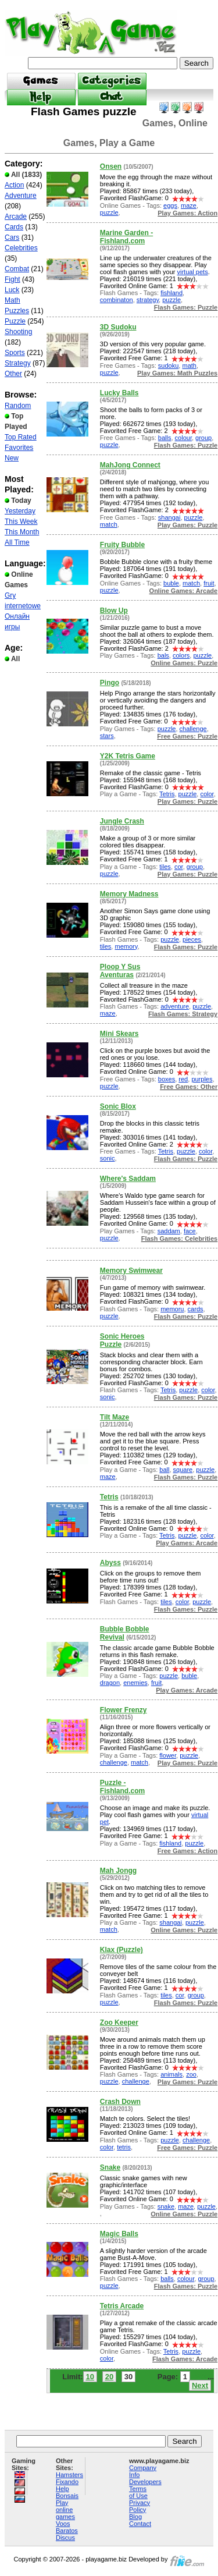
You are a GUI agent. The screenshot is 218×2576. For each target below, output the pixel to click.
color (206, 793)
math (189, 365)
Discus (65, 2537)
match (108, 524)
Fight (12, 279)
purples (201, 1079)
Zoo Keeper (119, 2022)
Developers (145, 2481)
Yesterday (20, 511)
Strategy (18, 363)
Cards (14, 227)
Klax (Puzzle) (121, 1950)
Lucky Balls (119, 393)
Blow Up (114, 610)
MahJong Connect (130, 465)
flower (167, 1755)
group (203, 437)
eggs (170, 205)
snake (166, 2206)
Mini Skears (119, 1034)
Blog (135, 2516)
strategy (148, 299)
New (12, 458)
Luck (12, 290)
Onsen (110, 166)
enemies (135, 1682)
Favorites (19, 447)
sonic (107, 1158)
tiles (165, 866)
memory (126, 946)
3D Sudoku (118, 327)
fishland (171, 292)
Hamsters (69, 2474)
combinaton (116, 299)
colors (181, 655)
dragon (110, 1682)
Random (18, 406)
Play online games (65, 2509)
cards (195, 1308)
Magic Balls (119, 2234)
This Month (22, 532)
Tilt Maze (114, 1417)
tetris (124, 2147)
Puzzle (15, 321)
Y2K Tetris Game (127, 756)
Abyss (110, 1563)
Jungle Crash (122, 821)
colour (183, 437)
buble (171, 583)
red (183, 1079)
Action (14, 185)
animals (171, 2074)
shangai (169, 517)
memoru (172, 1308)
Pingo (109, 683)
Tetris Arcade (122, 2306)
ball (164, 1469)
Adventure (21, 195)
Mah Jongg (118, 1871)
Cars (12, 237)
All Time (17, 542)
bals (163, 655)
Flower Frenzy (123, 1710)
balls (164, 437)
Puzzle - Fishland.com (122, 1787)
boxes (166, 1079)
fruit (208, 583)
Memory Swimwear (131, 1270)
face (190, 1230)
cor (178, 866)
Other (13, 374)
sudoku (168, 365)
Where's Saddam (128, 1179)
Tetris (166, 793)
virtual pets (192, 271)
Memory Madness (129, 894)
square (183, 1469)
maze (188, 205)
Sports (15, 353)
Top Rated (21, 437)
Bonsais (67, 2495)
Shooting (18, 332)
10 (90, 2376)
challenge (193, 728)
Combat (17, 269)
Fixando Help (67, 2485)
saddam (169, 1230)
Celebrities (21, 248)
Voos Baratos (67, 2527)
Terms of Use (138, 2492)
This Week (21, 521)
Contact (140, 2523)
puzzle (109, 212)
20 (109, 2376)
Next (200, 2385)
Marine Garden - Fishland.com (126, 237)
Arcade (16, 216)
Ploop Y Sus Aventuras (120, 971)
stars (107, 735)
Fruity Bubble (122, 545)
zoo (191, 2074)
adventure (174, 1006)
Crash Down (120, 2102)
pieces (192, 939)
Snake (110, 2167)
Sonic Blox (118, 1106)
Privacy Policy (139, 2506)
